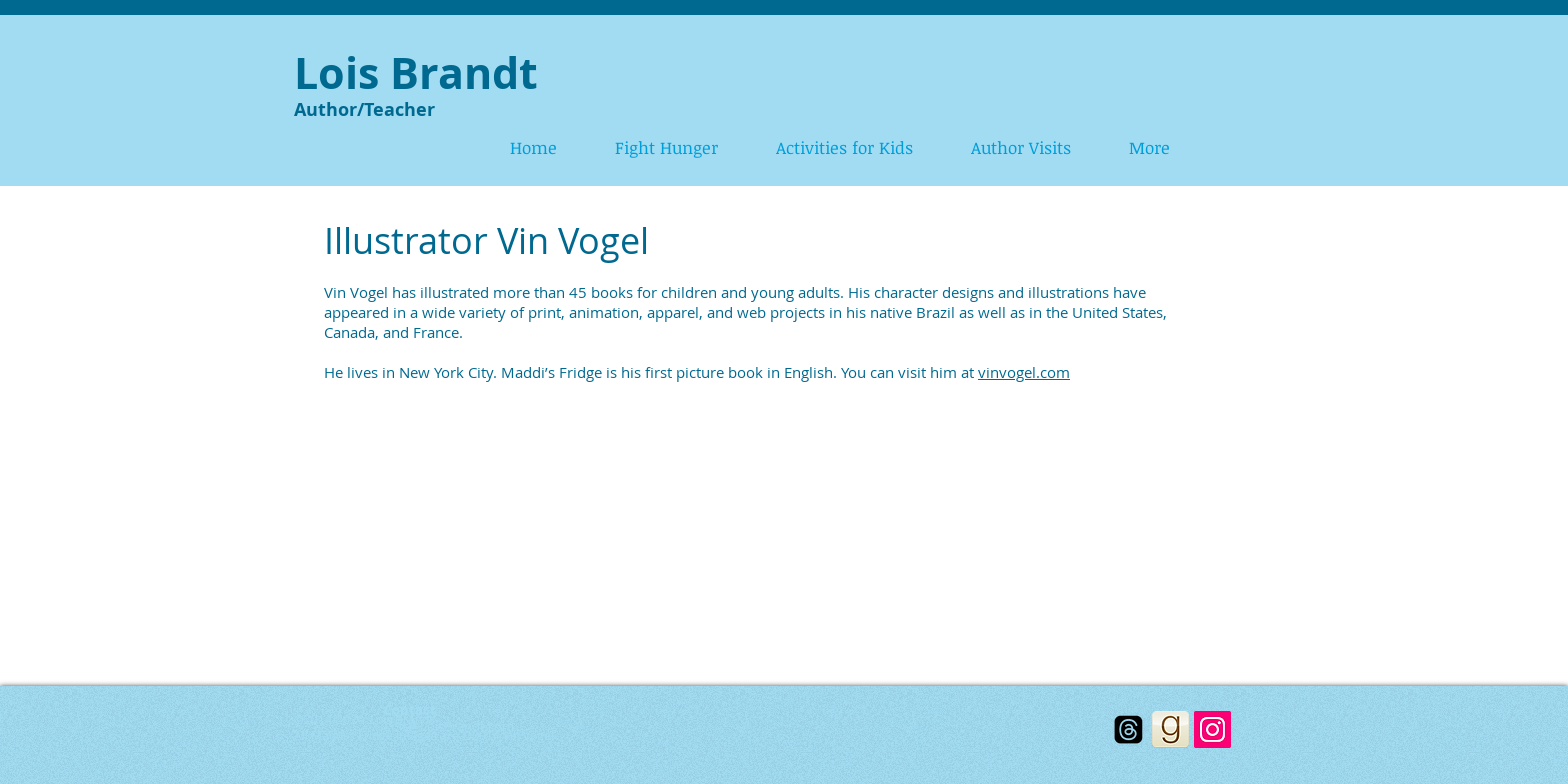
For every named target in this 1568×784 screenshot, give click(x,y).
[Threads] (1128, 729)
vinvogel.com (1024, 372)
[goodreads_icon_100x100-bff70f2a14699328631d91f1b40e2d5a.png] (1170, 729)
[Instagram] (1212, 729)
